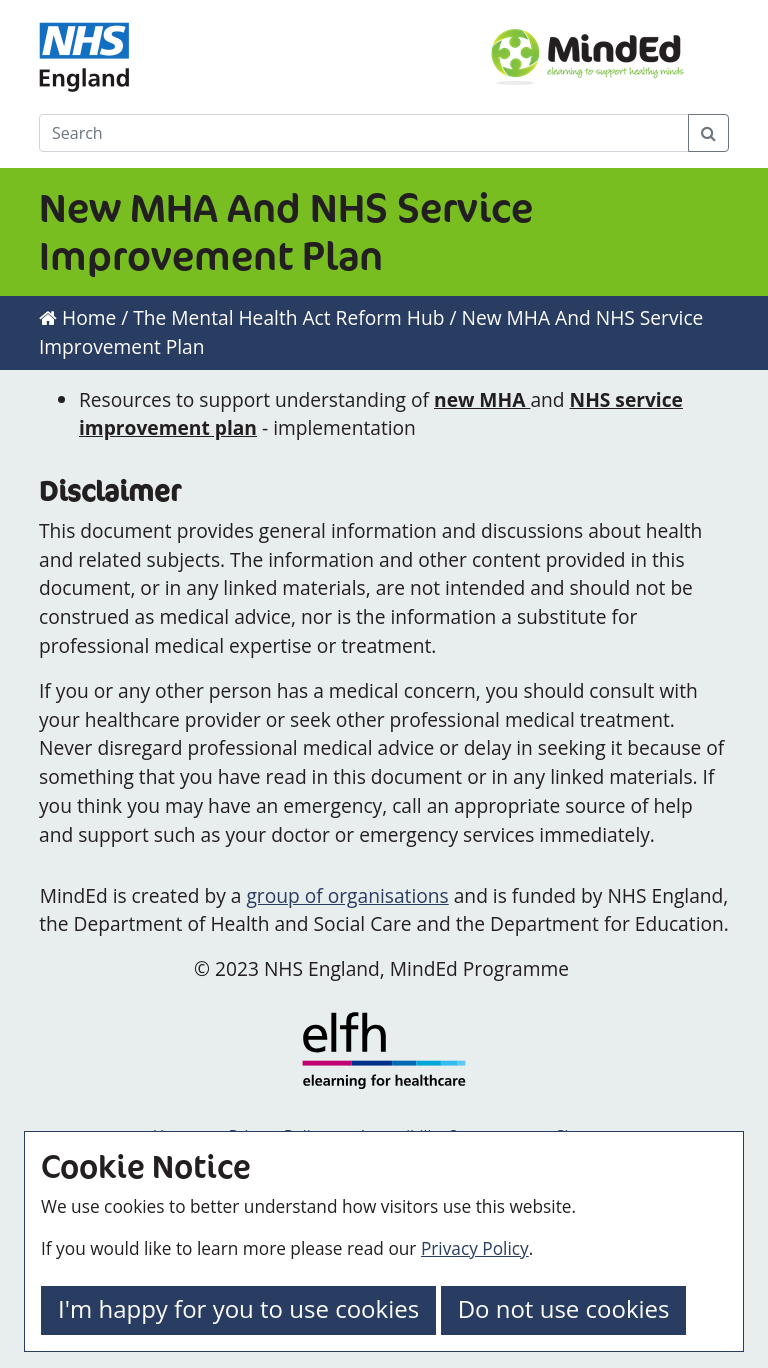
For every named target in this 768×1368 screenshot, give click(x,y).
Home (77, 317)
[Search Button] (708, 133)
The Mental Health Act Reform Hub (288, 317)
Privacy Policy (475, 1248)
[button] (238, 1310)
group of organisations (347, 895)
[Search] (364, 133)
